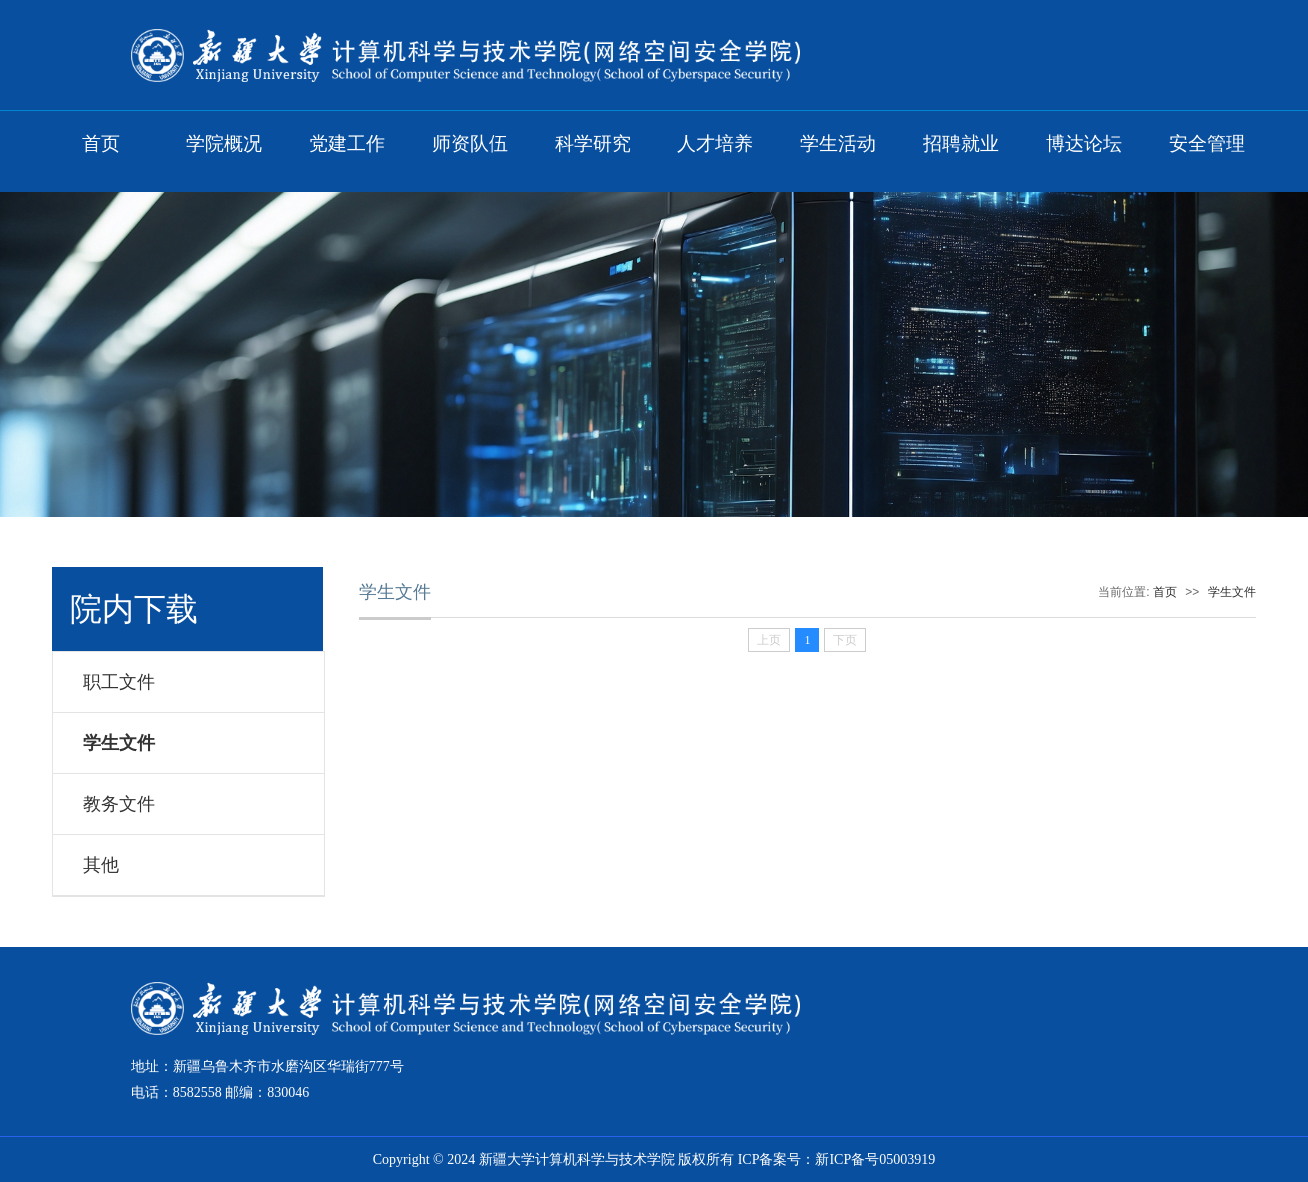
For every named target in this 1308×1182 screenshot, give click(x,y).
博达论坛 (1084, 143)
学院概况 (224, 143)
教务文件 (119, 804)
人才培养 (715, 143)
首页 (101, 143)
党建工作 (347, 143)
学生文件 (119, 743)
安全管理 (1207, 143)
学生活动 (838, 143)
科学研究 (593, 143)
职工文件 (119, 682)
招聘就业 (961, 143)
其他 (101, 865)
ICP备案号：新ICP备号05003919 (837, 1159)
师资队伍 (470, 143)
